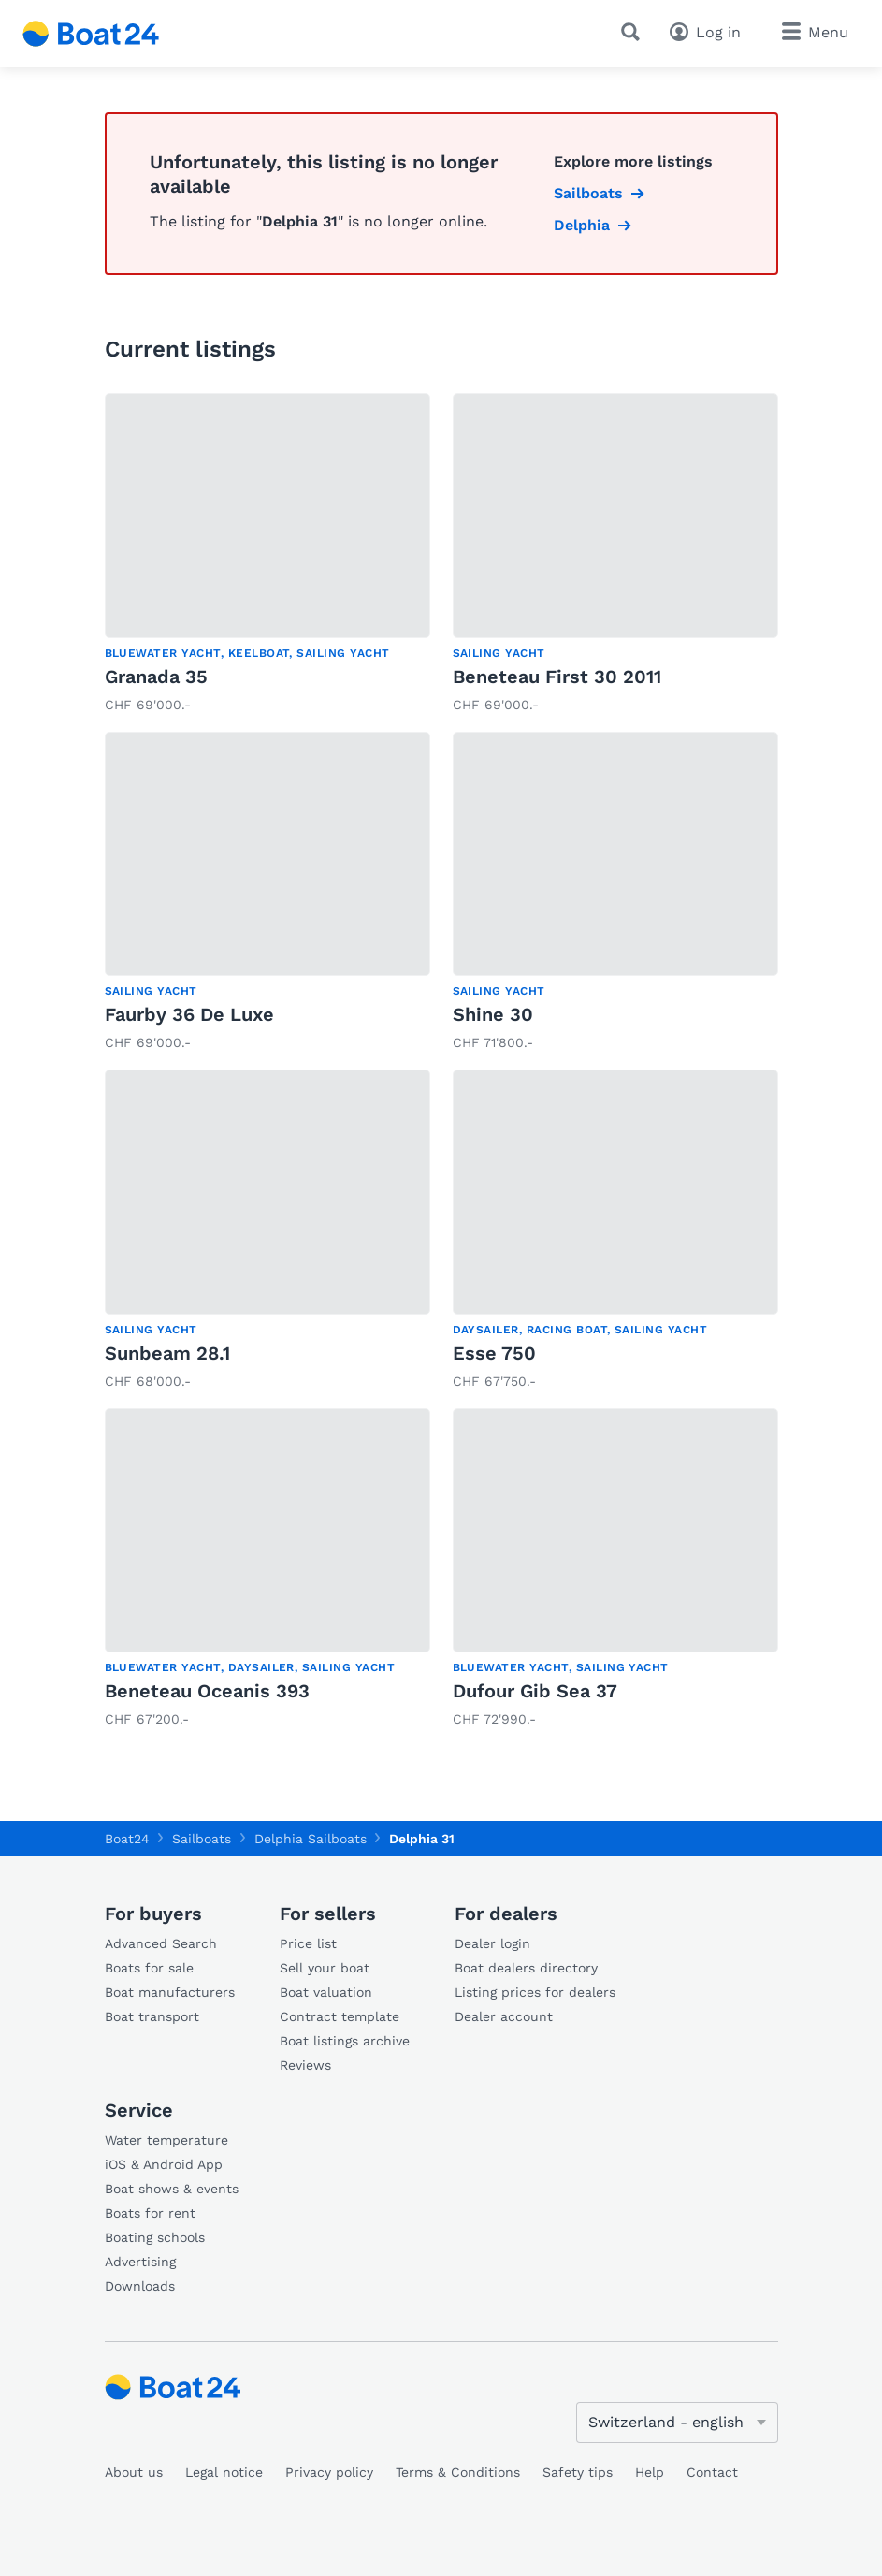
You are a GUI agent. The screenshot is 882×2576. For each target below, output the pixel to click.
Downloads (140, 2285)
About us (134, 2472)
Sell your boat (324, 1967)
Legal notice (224, 2472)
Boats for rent (150, 2212)
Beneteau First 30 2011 (557, 676)
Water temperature (166, 2139)
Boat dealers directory (526, 1967)
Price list (308, 1943)
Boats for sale (149, 1967)
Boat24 (127, 1838)
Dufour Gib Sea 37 (535, 1691)
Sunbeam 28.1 (167, 1353)
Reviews (305, 2065)
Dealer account (504, 2016)
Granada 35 (156, 676)
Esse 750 (494, 1353)
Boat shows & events (172, 2188)
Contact (712, 2472)
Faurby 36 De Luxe (189, 1014)
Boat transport (152, 2016)
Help (649, 2472)
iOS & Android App (164, 2164)
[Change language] (677, 2422)
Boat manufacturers (170, 1992)
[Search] (634, 32)
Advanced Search (161, 1943)
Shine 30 (493, 1014)
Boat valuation (326, 1992)
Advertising (140, 2261)
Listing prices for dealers (535, 1992)
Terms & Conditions (458, 2472)
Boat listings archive (345, 2040)
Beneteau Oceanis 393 (207, 1691)
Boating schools (155, 2237)
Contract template (339, 2016)
